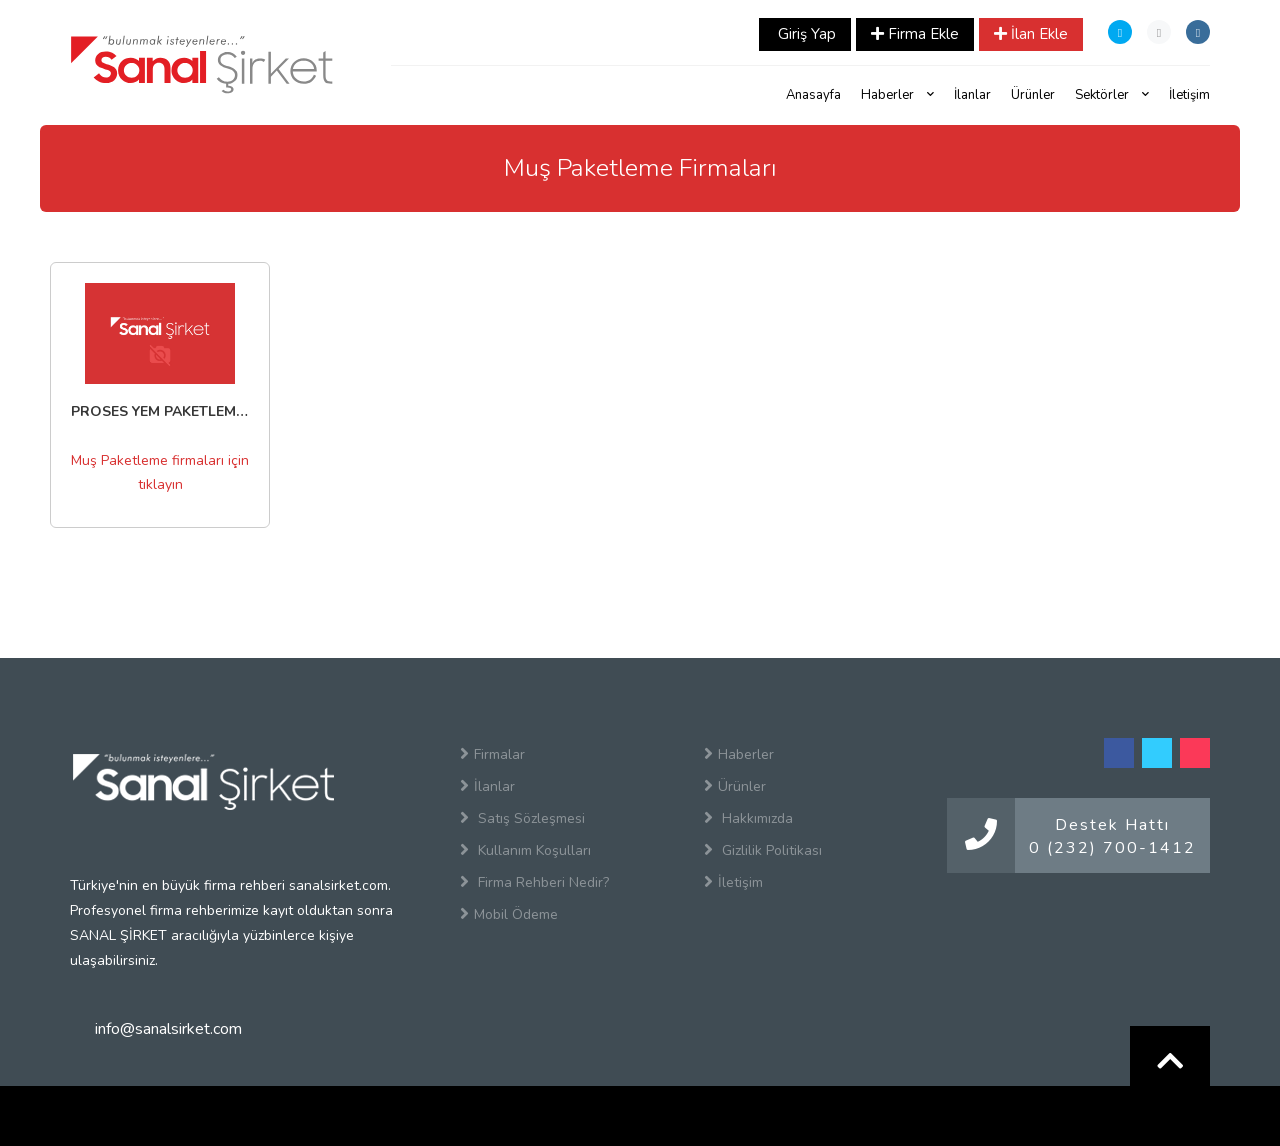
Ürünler (1033, 95)
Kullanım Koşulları (525, 850)
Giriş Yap (805, 34)
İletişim (1189, 95)
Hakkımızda (748, 818)
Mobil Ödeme (509, 914)
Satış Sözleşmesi (522, 818)
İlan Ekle (1031, 34)
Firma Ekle (915, 34)
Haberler (897, 95)
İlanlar (972, 95)
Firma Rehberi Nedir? (534, 882)
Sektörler (1112, 95)
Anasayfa (813, 95)
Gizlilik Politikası (763, 850)
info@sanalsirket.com (168, 1029)
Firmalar (492, 754)
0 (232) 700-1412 (1112, 848)
